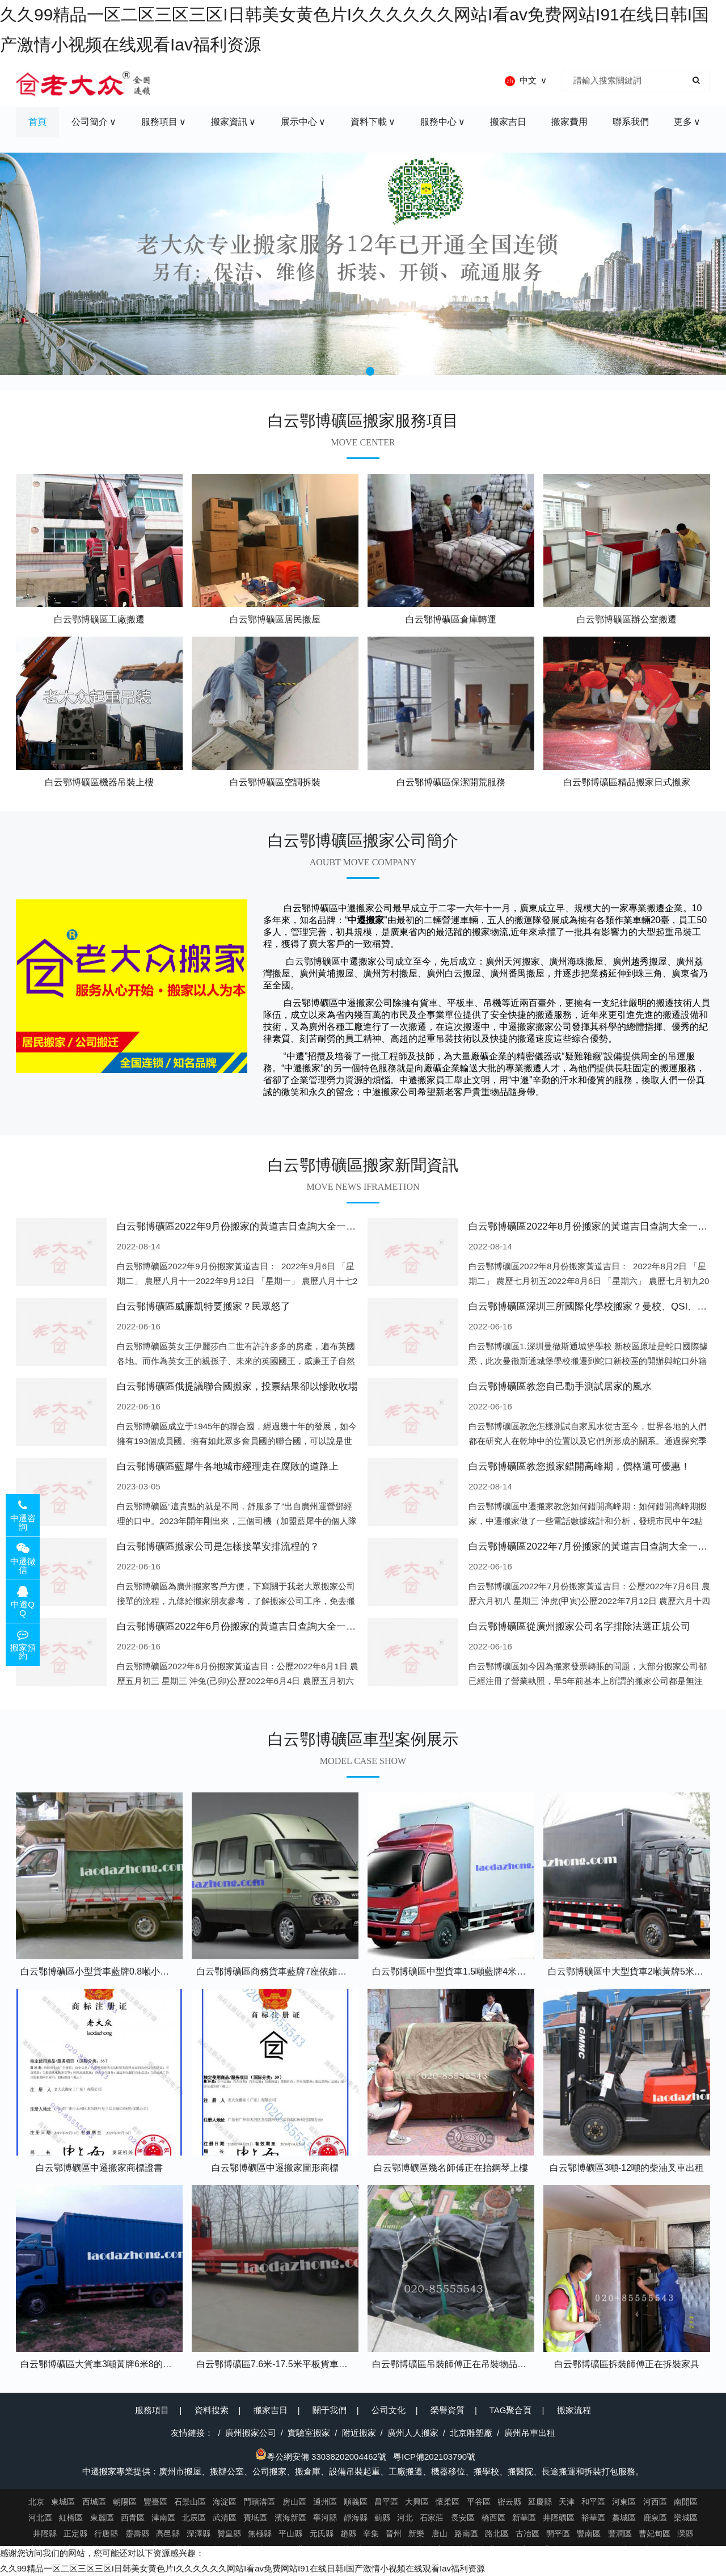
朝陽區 (125, 2501)
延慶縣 (540, 2501)
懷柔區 (447, 2501)
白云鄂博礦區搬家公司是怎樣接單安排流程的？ (218, 1546)
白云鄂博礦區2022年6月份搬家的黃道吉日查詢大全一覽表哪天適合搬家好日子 (284, 1626)
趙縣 (348, 2533)
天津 (567, 2501)
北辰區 (194, 2517)
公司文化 (389, 2410)
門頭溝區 (259, 2501)
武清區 (225, 2517)
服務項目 (152, 2410)
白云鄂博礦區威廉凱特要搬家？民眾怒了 (203, 1306)
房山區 (294, 2501)
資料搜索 (212, 2410)
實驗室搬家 (309, 2433)
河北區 (40, 2517)
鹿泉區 (655, 2517)
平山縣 (290, 2533)
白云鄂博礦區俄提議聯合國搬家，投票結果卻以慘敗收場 (237, 1386)
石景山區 (190, 2501)
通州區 (325, 2501)
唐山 (440, 2533)
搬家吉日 (271, 2410)
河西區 (655, 2501)
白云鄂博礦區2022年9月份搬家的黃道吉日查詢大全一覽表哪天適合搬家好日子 (284, 1226)
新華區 (524, 2517)
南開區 (686, 2501)
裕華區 (593, 2517)
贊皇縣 (229, 2533)
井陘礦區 (559, 2517)
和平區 (593, 2501)
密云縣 (509, 2501)
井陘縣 (45, 2533)
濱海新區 (290, 2517)
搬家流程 (574, 2410)
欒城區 (686, 2517)
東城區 (63, 2501)
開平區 (558, 2533)
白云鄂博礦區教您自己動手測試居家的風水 (560, 1386)
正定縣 (75, 2533)
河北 (405, 2517)
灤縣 (685, 2533)
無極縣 (260, 2533)
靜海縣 (356, 2517)
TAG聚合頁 (510, 2410)
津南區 (163, 2517)
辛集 (371, 2533)
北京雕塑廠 (471, 2433)
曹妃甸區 (654, 2533)
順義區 (356, 2501)
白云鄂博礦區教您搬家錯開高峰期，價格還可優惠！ (579, 1466)
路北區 (497, 2533)
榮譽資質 (447, 2410)
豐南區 (589, 2533)
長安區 (463, 2517)
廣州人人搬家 (412, 2433)
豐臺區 (155, 2501)
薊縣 (382, 2517)
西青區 (133, 2517)
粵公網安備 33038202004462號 (320, 2456)
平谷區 (479, 2501)
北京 (36, 2501)
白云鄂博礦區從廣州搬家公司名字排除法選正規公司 (579, 1626)
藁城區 (624, 2517)
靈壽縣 (137, 2533)
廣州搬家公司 (250, 2433)
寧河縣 (325, 2517)
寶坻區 (255, 2517)
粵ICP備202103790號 (434, 2456)
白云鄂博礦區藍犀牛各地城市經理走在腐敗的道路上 (228, 1466)
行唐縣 (106, 2533)
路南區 (466, 2533)
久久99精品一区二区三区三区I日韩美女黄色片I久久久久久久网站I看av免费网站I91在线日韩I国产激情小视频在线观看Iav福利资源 (242, 2568)
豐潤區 (620, 2533)
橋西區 (493, 2517)
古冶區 (527, 2533)
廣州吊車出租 (529, 2433)
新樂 (416, 2533)
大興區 (417, 2501)
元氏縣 (322, 2533)
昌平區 (386, 2501)
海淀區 (225, 2501)
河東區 (624, 2501)
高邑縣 (168, 2533)
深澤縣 (198, 2533)
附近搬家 (359, 2433)
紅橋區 (71, 2517)
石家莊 (432, 2517)
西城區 (94, 2501)
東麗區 (102, 2517)
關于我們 (330, 2410)
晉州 (394, 2533)
